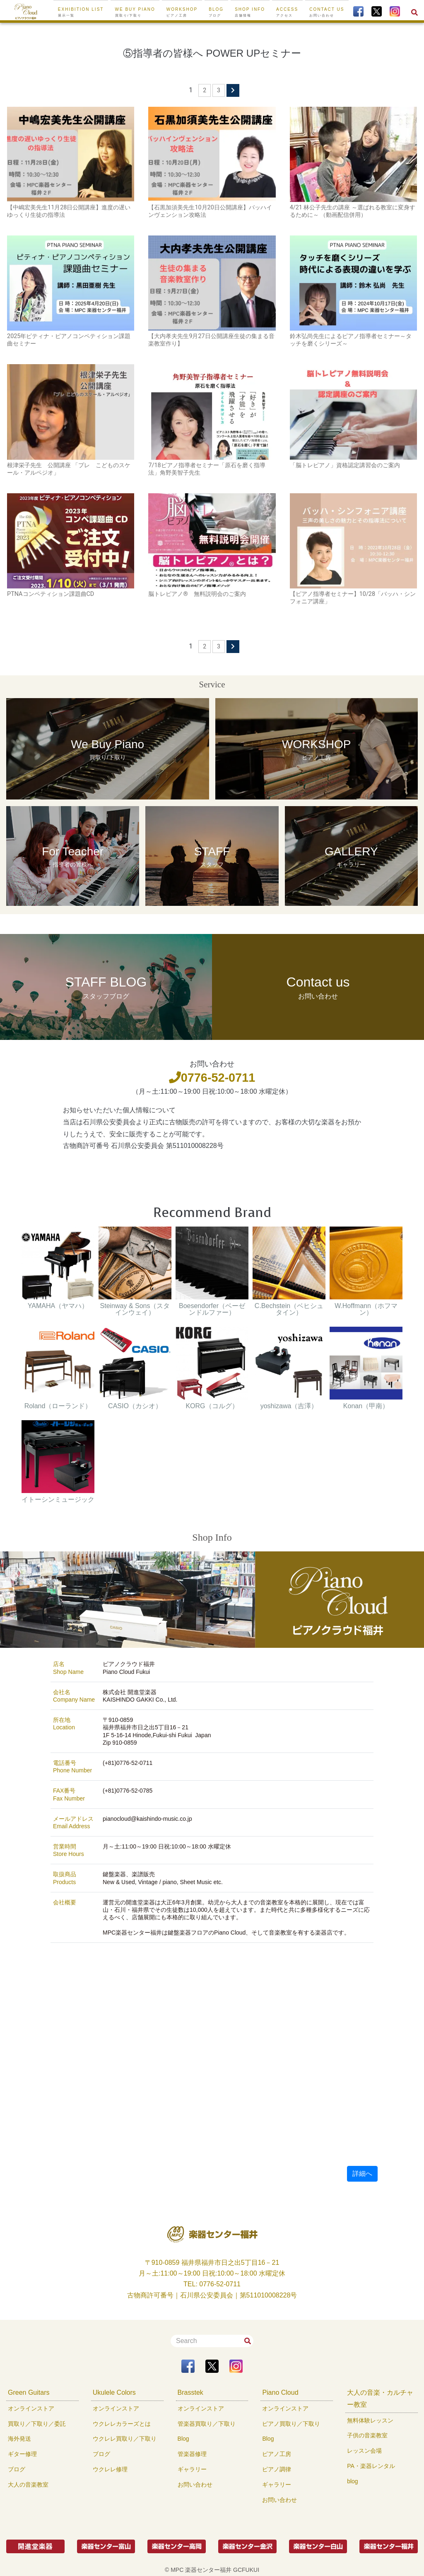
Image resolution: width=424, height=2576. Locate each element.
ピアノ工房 (276, 2454)
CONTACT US (326, 12)
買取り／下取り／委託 (37, 2423)
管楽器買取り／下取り (207, 2423)
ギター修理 (22, 2454)
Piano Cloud (280, 2392)
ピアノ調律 (276, 2469)
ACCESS (287, 12)
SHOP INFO (250, 12)
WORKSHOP (182, 12)
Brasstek (190, 2392)
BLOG (216, 12)
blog (352, 2481)
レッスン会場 (364, 2450)
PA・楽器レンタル (371, 2466)
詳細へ (362, 2173)
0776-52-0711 (212, 1077)
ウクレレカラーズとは (122, 2423)
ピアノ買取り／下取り (291, 2423)
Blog (183, 2438)
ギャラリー (192, 2469)
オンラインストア (31, 2408)
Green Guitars (28, 2392)
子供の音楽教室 (367, 2435)
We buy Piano (135, 12)
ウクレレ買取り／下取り (125, 2438)
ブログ (16, 2469)
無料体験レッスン (370, 2420)
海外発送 (19, 2438)
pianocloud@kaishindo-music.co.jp (147, 1818)
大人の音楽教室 (28, 2484)
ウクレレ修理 (110, 2469)
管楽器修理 (192, 2454)
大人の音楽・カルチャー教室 (380, 2398)
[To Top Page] (26, 11)
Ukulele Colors (114, 2392)
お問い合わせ (195, 2484)
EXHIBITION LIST (81, 12)
